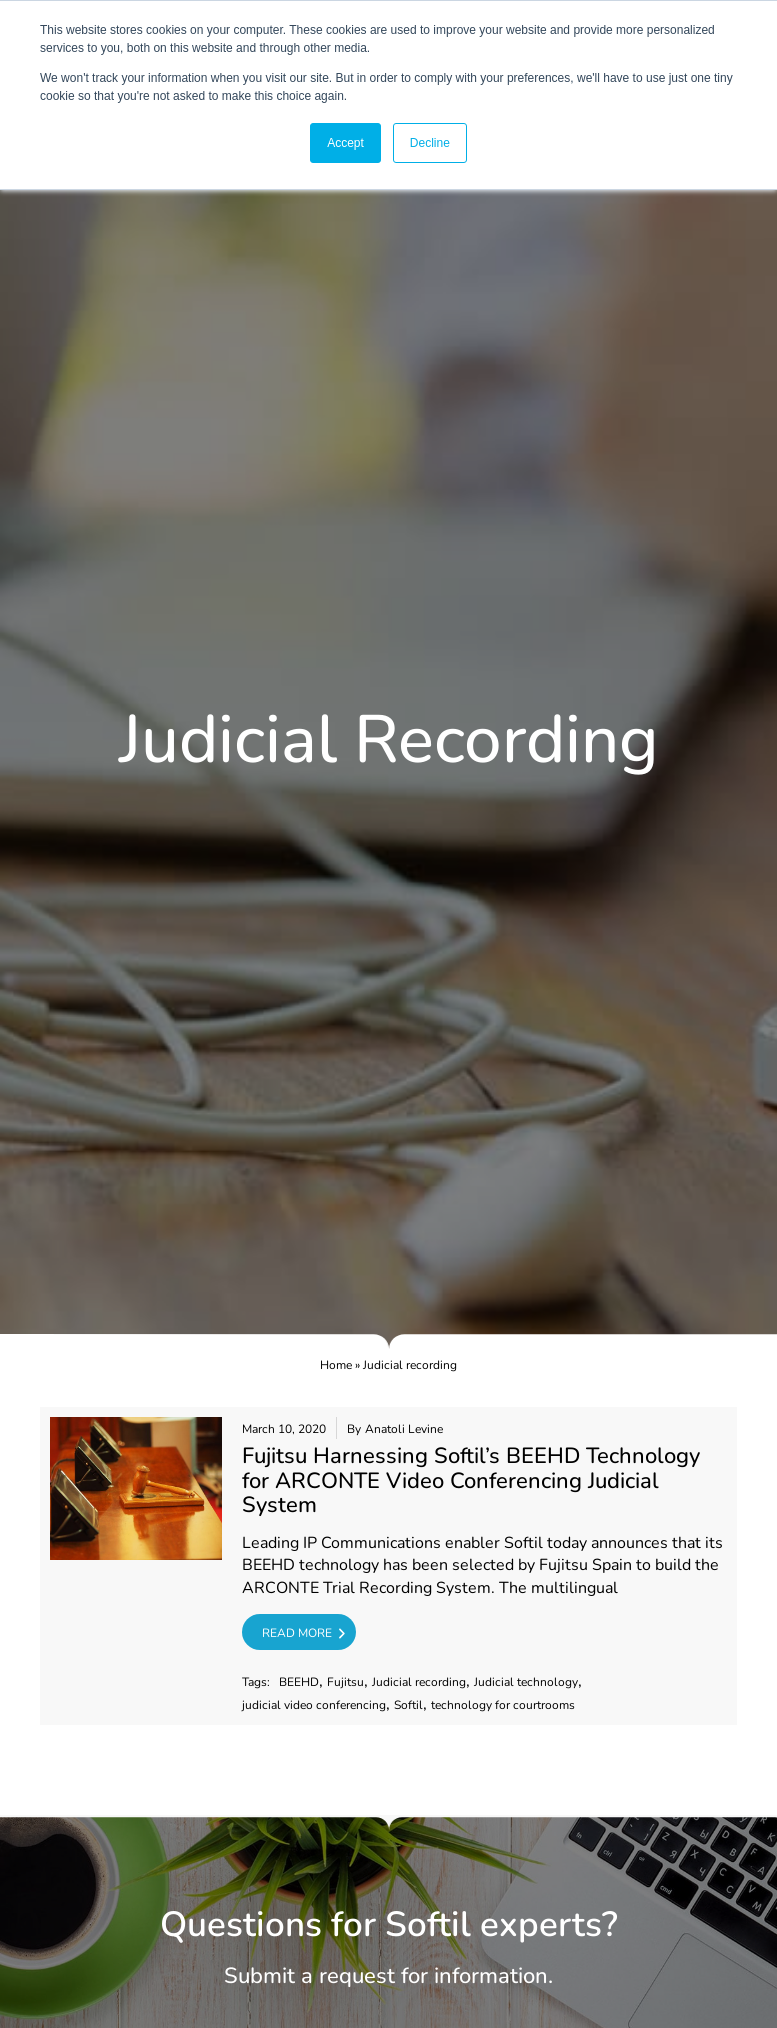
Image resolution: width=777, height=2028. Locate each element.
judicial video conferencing (314, 1705)
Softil (408, 1705)
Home (336, 1365)
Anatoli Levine (404, 1429)
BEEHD (299, 1682)
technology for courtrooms (503, 1705)
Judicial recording (419, 1682)
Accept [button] (345, 143)
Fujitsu (345, 1682)
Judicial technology (526, 1682)
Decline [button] (430, 143)
